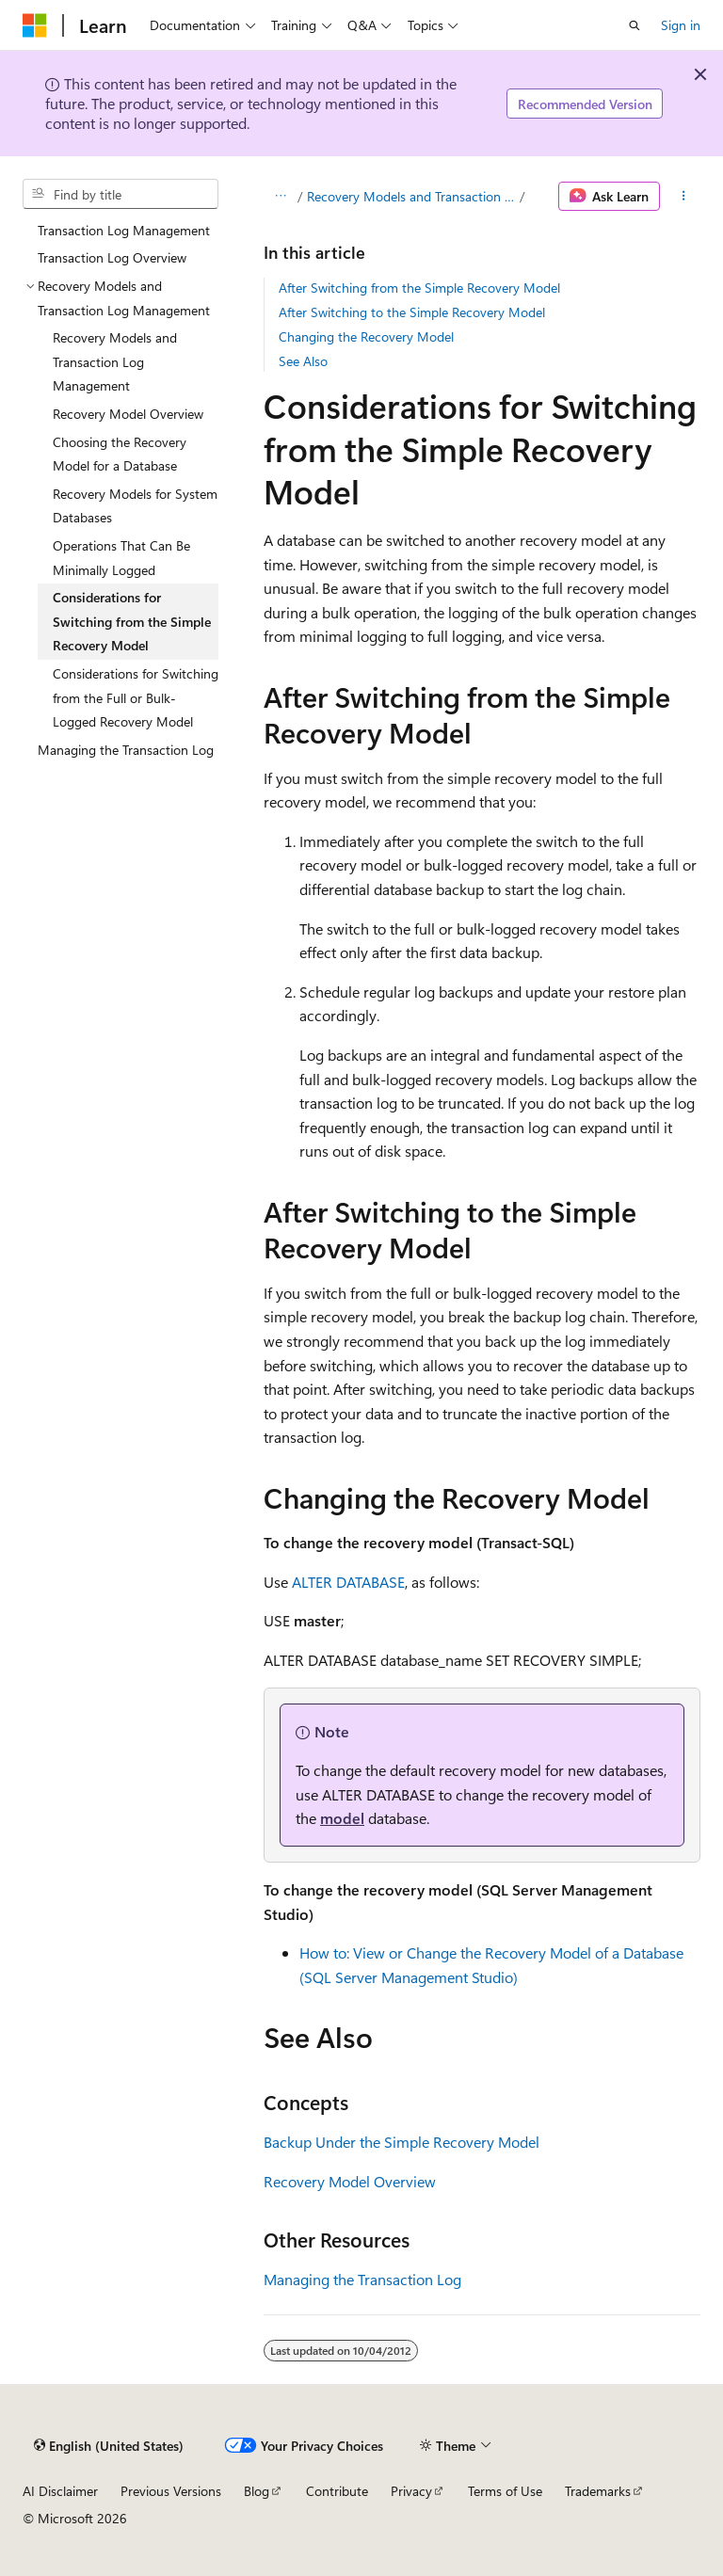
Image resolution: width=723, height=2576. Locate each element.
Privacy (411, 2491)
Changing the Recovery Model (366, 336)
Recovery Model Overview (350, 2181)
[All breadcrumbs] (280, 197)
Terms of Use (505, 2491)
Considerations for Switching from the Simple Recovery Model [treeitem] (132, 621)
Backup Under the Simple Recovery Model (401, 2142)
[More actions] (683, 197)
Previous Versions (170, 2491)
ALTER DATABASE (348, 1582)
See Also (303, 361)
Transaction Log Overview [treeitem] (112, 257)
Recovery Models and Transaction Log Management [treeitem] (115, 361)
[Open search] (634, 25)
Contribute (337, 2491)
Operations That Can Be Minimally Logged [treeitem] (121, 557)
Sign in (680, 25)
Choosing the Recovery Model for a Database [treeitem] (119, 454)
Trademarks (598, 2491)
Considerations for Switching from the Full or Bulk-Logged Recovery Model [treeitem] (135, 697)
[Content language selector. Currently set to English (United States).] (109, 2445)
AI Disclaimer (60, 2491)
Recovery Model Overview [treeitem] (128, 414)
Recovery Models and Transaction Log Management (411, 196)
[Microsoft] (35, 25)
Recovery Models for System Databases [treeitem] (135, 506)
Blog (256, 2491)
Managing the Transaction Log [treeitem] (126, 750)
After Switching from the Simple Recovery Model (419, 287)
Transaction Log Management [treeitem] (124, 230)
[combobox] (120, 194)
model (342, 1818)
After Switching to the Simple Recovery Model (412, 312)
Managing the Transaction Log (362, 2279)
